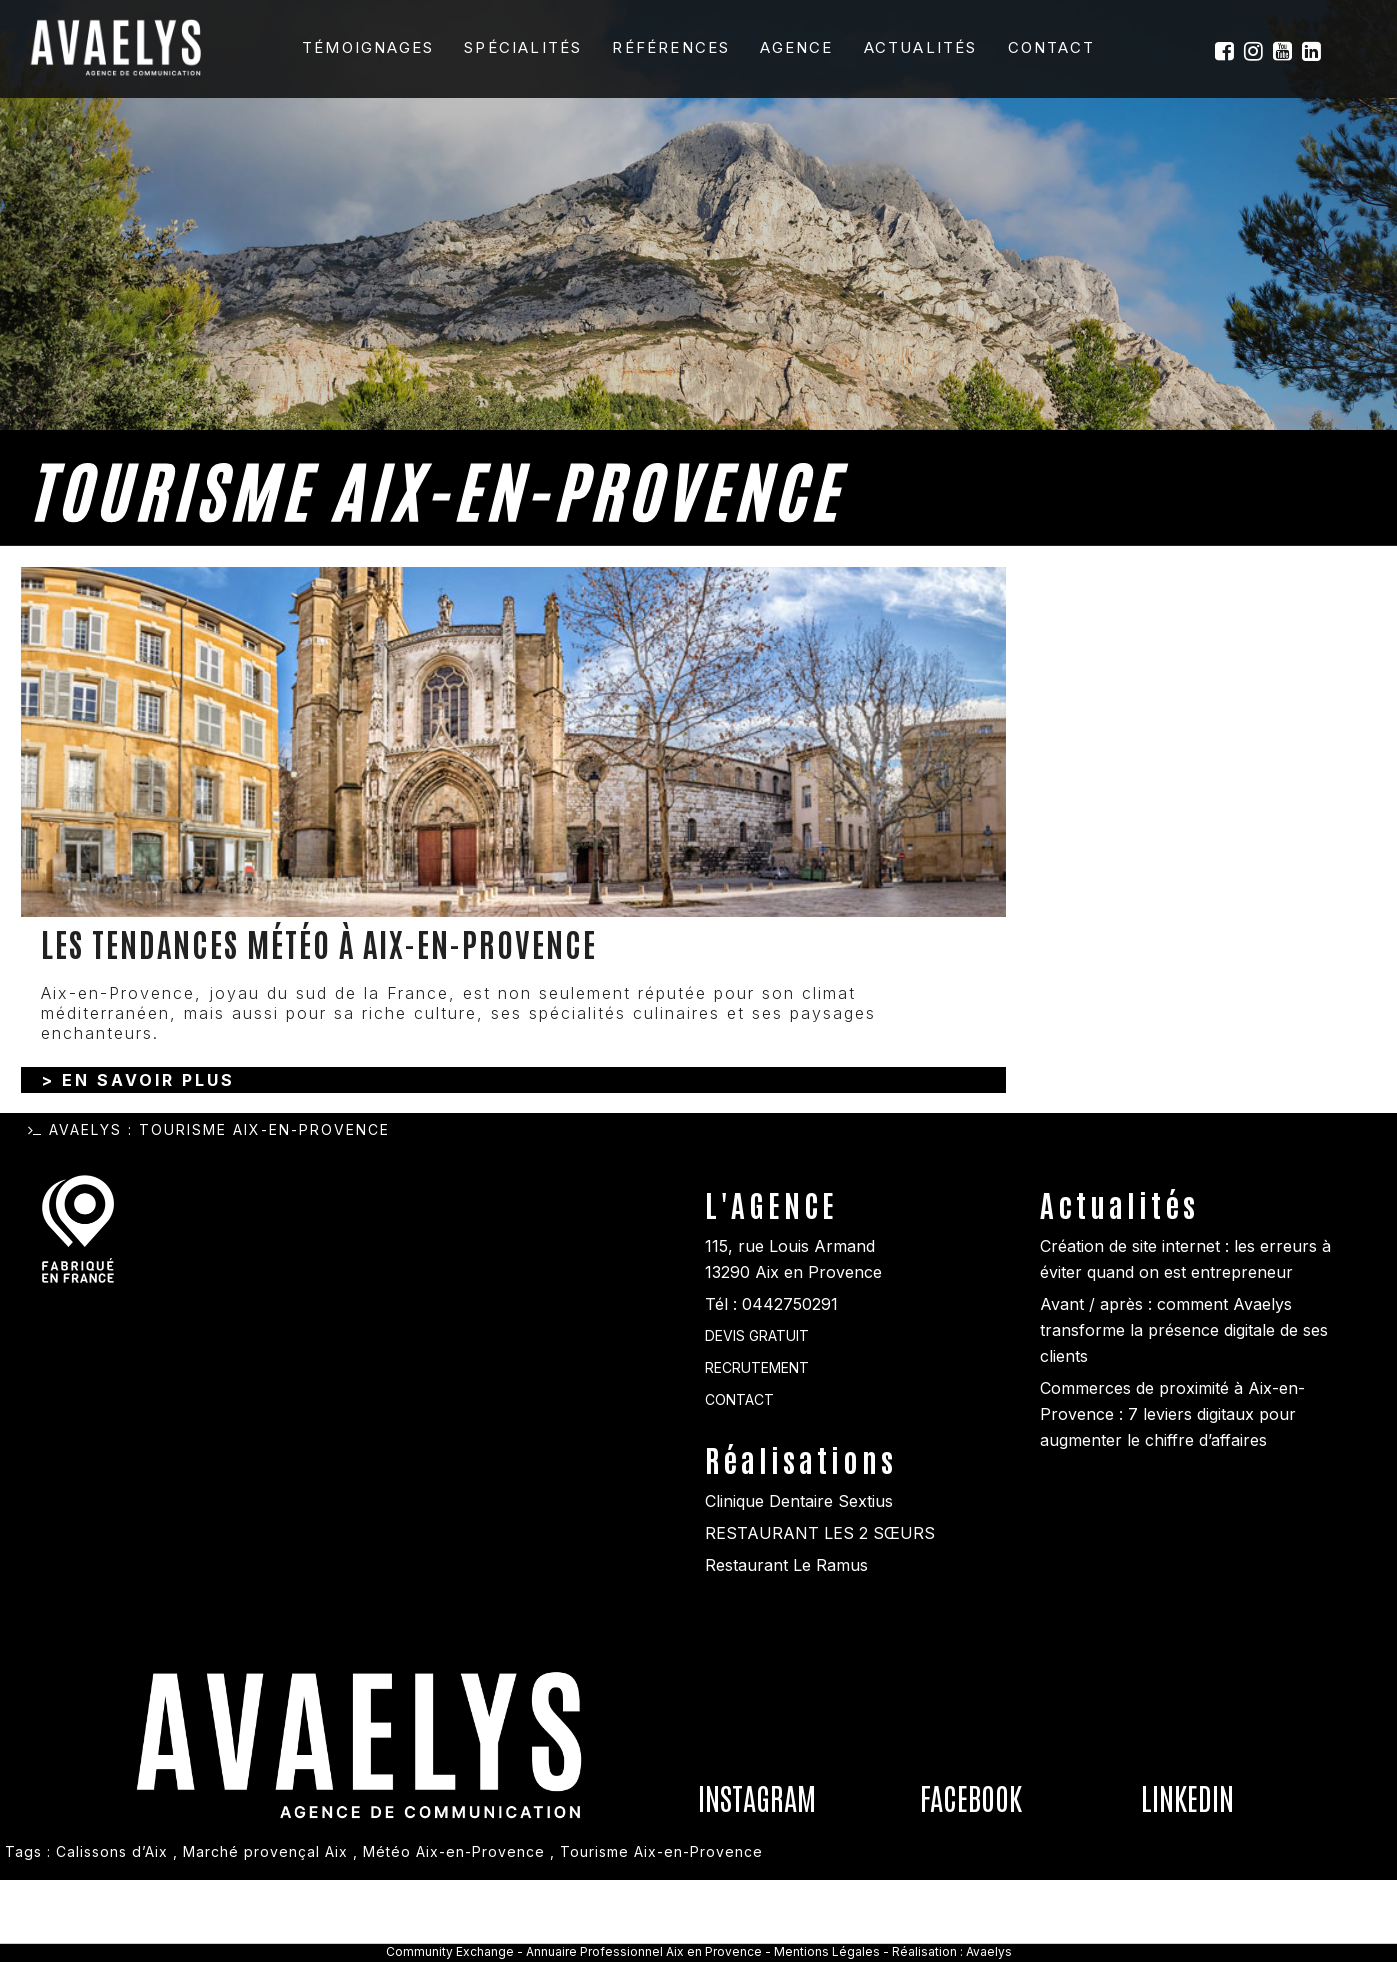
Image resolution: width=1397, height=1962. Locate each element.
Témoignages (368, 47)
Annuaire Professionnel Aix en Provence (644, 1951)
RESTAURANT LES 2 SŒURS (820, 1615)
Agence (796, 47)
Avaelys (85, 1211)
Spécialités (523, 47)
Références (671, 47)
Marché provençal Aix (265, 1933)
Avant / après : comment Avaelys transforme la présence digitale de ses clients (1184, 1412)
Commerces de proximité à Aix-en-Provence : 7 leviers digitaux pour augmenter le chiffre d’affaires (1172, 1496)
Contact (1051, 47)
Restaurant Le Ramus (786, 1647)
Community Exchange (450, 1951)
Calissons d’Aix (112, 1933)
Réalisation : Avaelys (952, 1951)
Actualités (921, 47)
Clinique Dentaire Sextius (799, 1583)
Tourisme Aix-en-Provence (661, 1933)
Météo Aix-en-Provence (454, 1933)
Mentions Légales (828, 1951)
